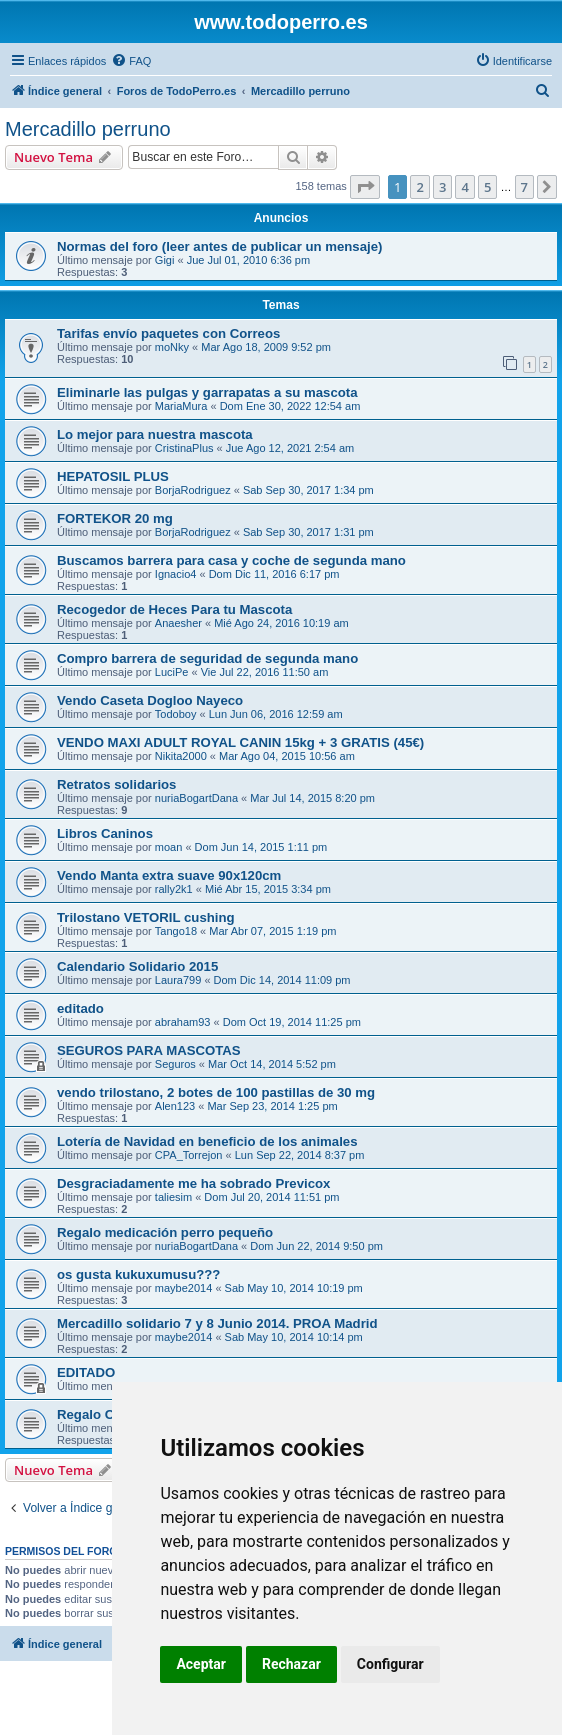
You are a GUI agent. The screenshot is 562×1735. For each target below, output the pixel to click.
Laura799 (178, 980)
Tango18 (176, 931)
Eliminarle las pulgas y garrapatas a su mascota (207, 392)
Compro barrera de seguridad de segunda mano (207, 658)
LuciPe (172, 672)
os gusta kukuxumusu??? (138, 1274)
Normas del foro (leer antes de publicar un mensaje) (219, 246)
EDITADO (86, 1372)
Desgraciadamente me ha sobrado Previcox (193, 1183)
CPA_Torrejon (189, 1155)
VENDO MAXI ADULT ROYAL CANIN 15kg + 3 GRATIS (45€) (240, 742)
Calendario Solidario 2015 (137, 966)
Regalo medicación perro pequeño (165, 1232)
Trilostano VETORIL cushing (146, 917)
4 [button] (464, 187)
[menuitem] (131, 61)
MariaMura (181, 406)
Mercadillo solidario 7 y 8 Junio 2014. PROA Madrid (217, 1323)
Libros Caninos (105, 833)
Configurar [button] (390, 1664)
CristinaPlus (184, 448)
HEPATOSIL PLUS (113, 476)
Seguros (175, 1064)
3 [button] (442, 187)
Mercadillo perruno (88, 129)
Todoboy (176, 714)
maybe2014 (184, 1288)
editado (80, 1008)
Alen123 (175, 1106)
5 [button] (487, 187)
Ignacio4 (176, 574)
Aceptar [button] (201, 1664)
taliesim (173, 1197)
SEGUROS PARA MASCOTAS (149, 1050)
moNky (172, 347)
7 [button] (524, 187)
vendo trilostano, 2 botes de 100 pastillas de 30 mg (216, 1092)
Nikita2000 (181, 756)
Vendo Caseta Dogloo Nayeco (150, 700)
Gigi (165, 260)
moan (169, 847)
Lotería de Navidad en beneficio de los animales (207, 1141)
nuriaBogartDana (196, 798)
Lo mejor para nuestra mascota (155, 434)
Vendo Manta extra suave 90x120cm (169, 875)
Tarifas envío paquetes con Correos (168, 333)
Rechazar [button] (291, 1664)
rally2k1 (174, 889)
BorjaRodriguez (193, 490)
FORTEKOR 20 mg (115, 518)
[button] (365, 187)
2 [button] (419, 187)
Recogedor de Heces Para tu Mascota (174, 609)
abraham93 (183, 1022)
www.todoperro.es (281, 22)
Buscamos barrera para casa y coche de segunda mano (231, 560)
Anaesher (178, 623)
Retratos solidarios (116, 784)
